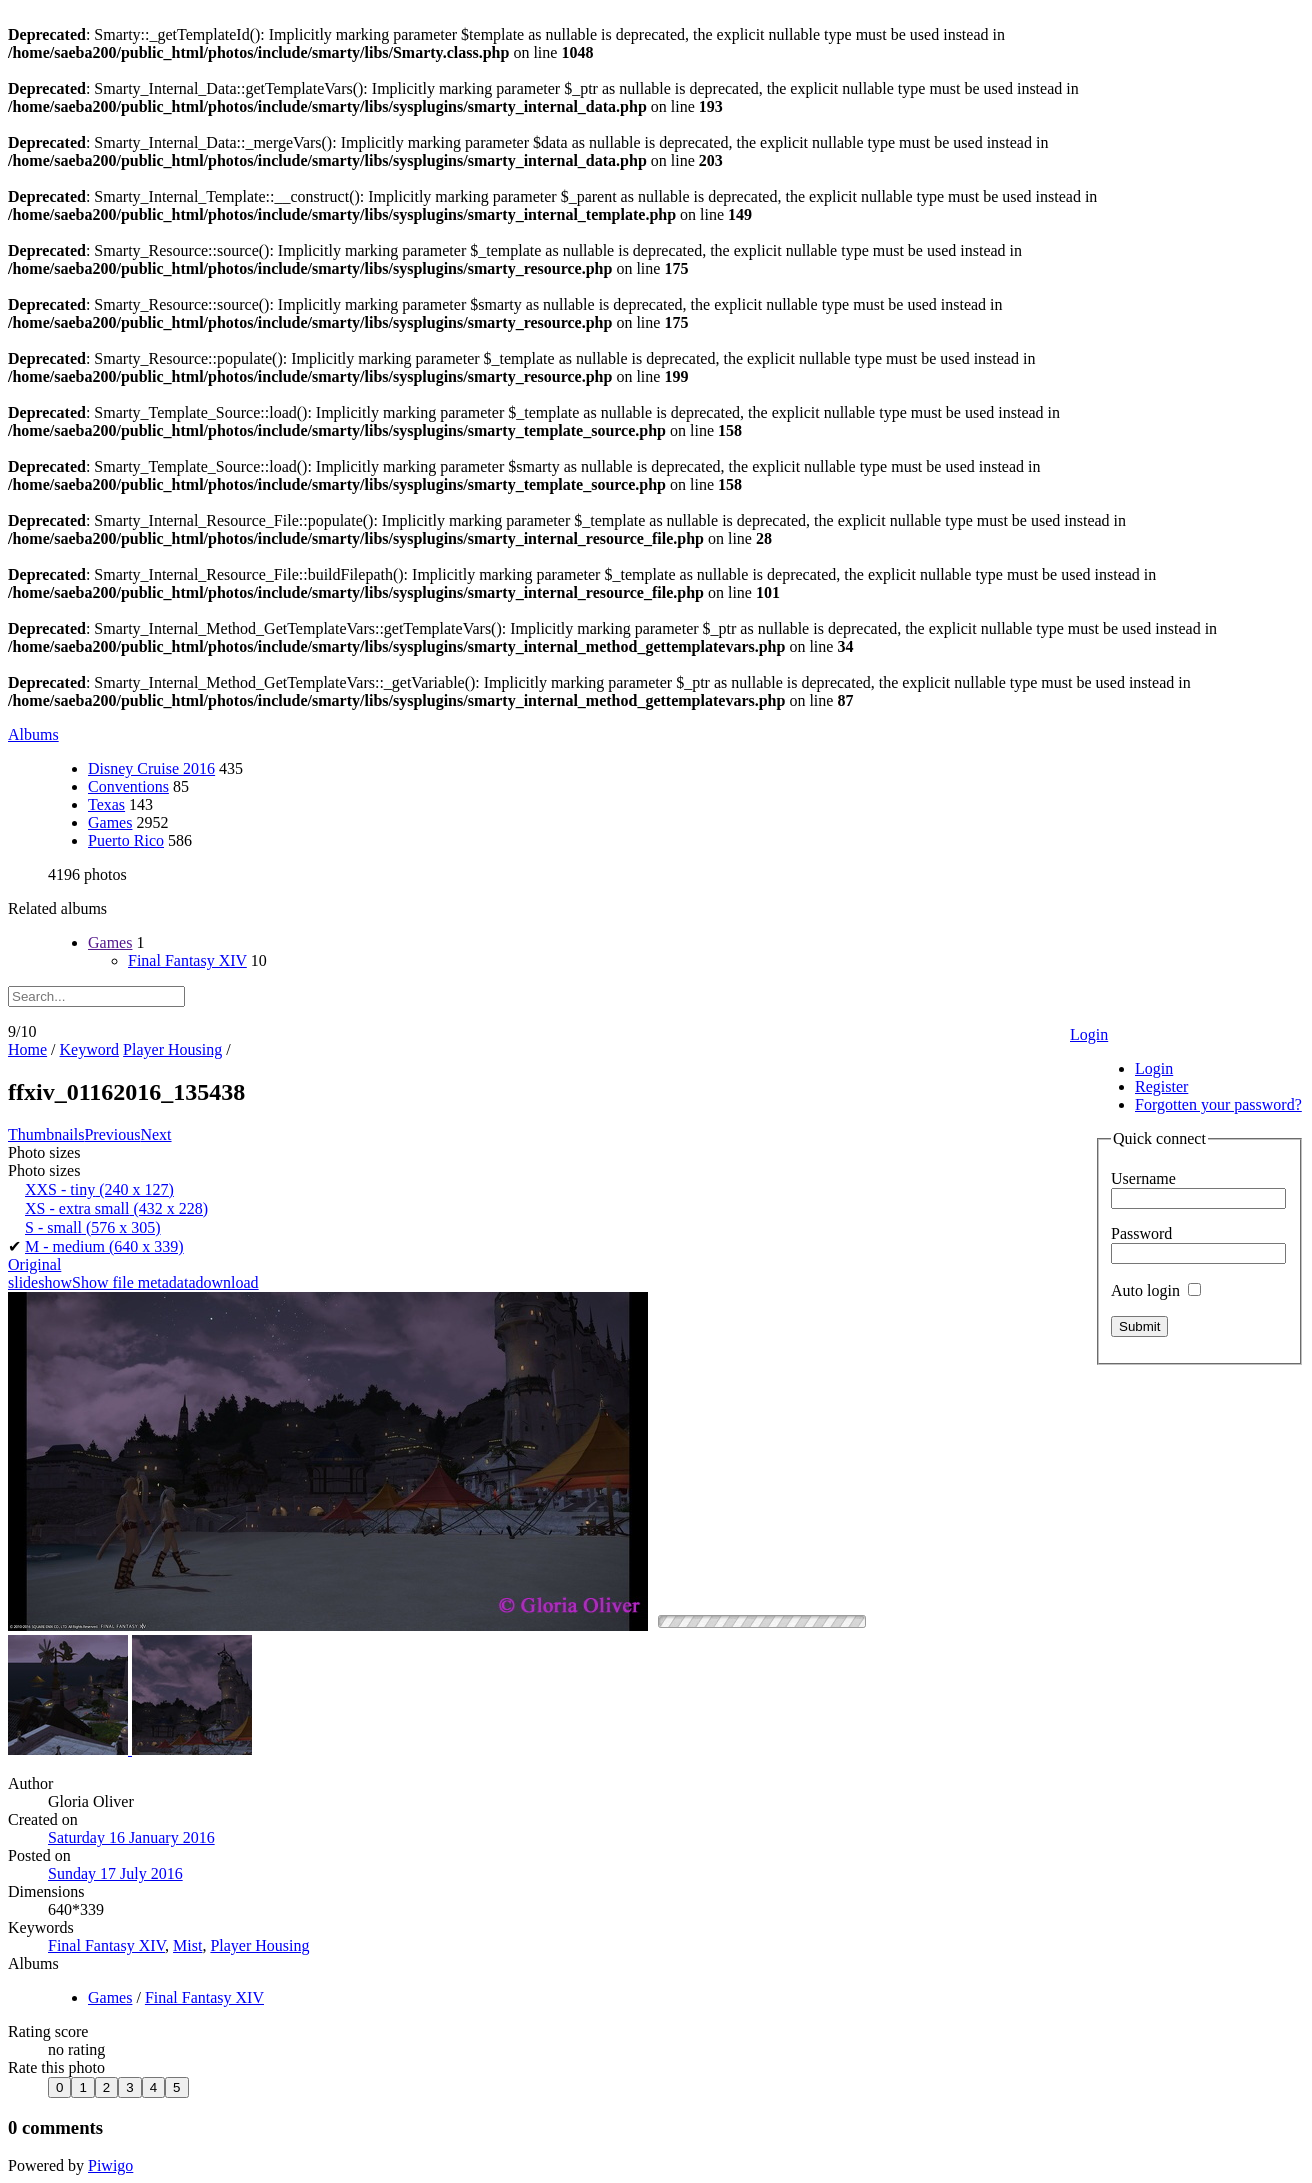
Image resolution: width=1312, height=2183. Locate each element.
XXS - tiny (99, 1189)
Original (34, 1264)
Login (1089, 1034)
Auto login (1156, 1290)
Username (1143, 1178)
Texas (106, 804)
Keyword (90, 1049)
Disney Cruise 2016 (151, 768)
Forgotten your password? (1218, 1104)
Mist (187, 1945)
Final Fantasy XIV (187, 960)
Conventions (128, 786)
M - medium (104, 1246)
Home (27, 1049)
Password (1141, 1233)
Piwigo (110, 2165)
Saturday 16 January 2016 (131, 1837)
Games (110, 822)
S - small (93, 1227)
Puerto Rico (126, 840)
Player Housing (172, 1049)
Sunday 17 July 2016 (115, 1873)
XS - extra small (116, 1208)
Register (1161, 1086)
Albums (33, 734)
